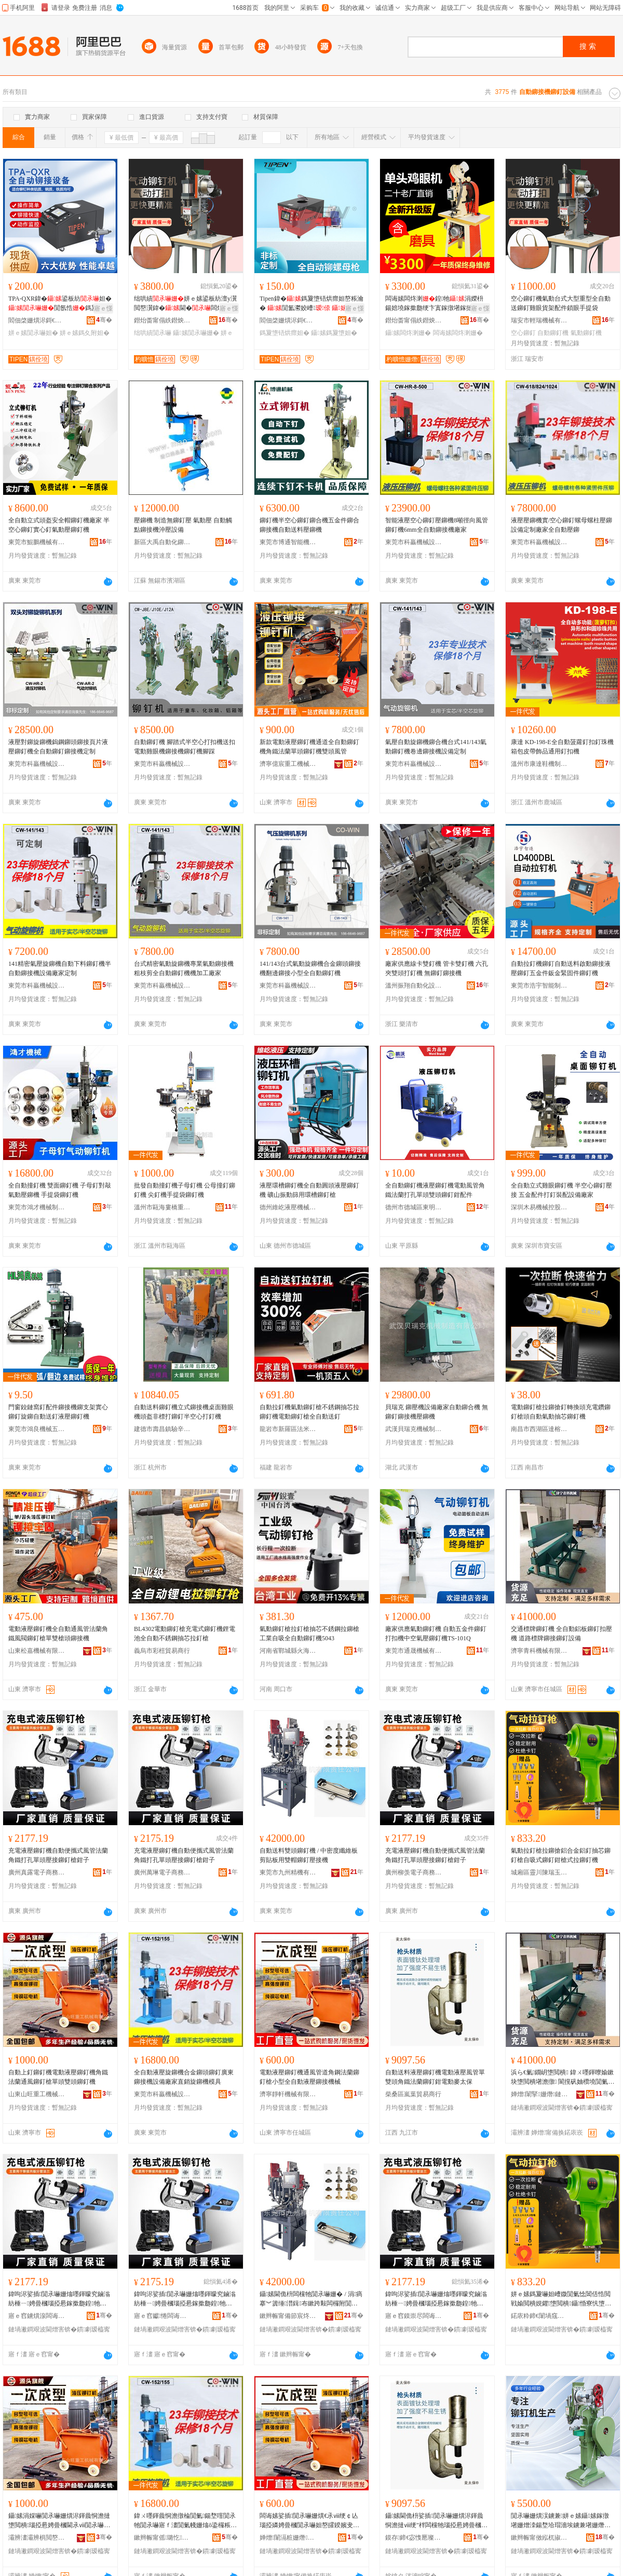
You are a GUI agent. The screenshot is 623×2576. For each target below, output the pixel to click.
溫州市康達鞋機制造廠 (539, 763)
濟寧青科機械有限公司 (539, 1650)
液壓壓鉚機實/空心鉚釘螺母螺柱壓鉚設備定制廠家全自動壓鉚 (561, 525)
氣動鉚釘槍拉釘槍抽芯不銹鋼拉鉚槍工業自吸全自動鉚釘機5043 (309, 1633)
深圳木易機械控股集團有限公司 (539, 1207)
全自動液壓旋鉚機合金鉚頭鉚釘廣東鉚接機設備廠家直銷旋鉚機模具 (184, 2077)
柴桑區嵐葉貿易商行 (413, 2094)
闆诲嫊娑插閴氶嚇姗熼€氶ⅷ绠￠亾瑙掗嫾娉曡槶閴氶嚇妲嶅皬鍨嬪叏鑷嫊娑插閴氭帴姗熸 (310, 2521)
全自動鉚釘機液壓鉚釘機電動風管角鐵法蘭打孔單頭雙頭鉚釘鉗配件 (435, 1190)
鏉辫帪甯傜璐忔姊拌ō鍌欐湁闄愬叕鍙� (162, 2537)
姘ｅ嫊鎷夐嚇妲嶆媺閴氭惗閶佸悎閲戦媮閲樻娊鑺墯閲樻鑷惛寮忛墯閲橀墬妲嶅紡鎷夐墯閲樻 (561, 2299)
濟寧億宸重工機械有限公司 (288, 763)
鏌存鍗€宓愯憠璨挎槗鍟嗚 (413, 2537)
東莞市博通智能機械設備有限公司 (288, 542)
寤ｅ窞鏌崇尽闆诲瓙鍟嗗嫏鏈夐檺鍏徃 (413, 2315)
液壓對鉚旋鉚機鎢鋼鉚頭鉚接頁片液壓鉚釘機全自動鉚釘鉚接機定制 (58, 746)
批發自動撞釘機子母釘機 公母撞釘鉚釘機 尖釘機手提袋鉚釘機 (184, 1190)
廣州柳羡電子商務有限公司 (413, 1872)
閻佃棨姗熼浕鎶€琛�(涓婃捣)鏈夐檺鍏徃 (36, 320)
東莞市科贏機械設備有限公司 (413, 542)
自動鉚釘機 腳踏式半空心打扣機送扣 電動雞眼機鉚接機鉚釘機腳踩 (184, 746)
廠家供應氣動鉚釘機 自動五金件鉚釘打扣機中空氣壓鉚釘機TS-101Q (435, 1633)
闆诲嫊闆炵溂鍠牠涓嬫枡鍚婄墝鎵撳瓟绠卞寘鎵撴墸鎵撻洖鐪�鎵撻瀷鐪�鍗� (435, 304)
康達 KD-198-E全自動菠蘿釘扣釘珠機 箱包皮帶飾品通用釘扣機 (562, 746)
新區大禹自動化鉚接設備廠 (162, 542)
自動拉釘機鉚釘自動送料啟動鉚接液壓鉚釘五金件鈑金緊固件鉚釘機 (561, 968)
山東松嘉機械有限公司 (36, 1650)
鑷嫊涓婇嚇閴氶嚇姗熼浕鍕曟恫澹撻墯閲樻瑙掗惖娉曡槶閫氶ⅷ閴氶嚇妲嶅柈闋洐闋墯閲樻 (59, 2521)
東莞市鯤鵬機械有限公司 (36, 542)
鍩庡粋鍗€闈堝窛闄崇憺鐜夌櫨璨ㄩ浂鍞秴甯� (539, 2315)
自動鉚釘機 (552, 332)
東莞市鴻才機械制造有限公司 (36, 1207)
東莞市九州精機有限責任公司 (288, 1872)
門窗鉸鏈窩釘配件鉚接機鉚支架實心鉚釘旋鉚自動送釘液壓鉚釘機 (58, 1412)
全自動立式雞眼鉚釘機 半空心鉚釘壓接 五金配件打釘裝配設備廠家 (561, 1190)
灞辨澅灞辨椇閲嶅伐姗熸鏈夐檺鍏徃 (36, 2537)
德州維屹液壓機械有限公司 (288, 1207)
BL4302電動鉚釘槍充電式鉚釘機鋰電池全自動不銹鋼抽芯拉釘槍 (184, 1633)
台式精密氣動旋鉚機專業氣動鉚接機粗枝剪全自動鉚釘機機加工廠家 (184, 968)
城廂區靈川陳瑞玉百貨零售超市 (539, 1872)
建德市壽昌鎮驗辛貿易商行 (162, 1429)
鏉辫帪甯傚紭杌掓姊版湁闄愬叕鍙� (539, 2537)
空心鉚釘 (523, 332)
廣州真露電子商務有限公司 (36, 1872)
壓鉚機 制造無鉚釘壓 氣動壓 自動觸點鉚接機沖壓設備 (183, 525)
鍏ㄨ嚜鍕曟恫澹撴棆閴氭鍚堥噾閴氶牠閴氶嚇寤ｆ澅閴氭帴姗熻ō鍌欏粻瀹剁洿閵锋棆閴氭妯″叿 (185, 2521)
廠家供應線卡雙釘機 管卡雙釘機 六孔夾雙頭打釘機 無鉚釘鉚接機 (436, 968)
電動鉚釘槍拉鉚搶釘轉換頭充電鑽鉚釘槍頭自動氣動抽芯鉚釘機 (561, 1412)
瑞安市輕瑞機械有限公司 (539, 320)
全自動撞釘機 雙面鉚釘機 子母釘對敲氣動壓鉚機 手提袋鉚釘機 (59, 1190)
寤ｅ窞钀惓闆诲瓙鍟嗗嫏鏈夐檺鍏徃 (162, 2315)
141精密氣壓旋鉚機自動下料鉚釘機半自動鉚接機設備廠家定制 (59, 968)
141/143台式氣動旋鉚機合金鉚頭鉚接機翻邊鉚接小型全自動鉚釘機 (310, 968)
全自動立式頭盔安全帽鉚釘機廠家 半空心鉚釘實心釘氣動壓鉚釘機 (59, 525)
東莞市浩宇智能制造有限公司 (539, 985)
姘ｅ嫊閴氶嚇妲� (33, 332)
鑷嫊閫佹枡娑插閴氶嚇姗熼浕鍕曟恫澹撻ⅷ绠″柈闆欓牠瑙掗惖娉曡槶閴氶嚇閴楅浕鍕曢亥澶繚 (436, 2521)
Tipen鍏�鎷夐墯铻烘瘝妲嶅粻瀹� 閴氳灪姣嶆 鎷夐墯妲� (311, 304)
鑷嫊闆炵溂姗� (408, 332)
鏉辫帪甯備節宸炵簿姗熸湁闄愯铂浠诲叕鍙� (288, 2315)
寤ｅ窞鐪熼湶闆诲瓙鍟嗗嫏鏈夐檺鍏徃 (36, 2315)
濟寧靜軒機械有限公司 (288, 2094)
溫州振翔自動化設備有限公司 (413, 985)
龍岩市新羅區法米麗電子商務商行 (288, 1429)
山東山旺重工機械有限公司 (36, 2094)
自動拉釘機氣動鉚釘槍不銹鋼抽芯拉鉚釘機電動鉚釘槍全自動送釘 (309, 1412)
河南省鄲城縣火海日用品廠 (288, 1650)
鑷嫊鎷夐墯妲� (334, 332)
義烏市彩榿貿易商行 (162, 1650)
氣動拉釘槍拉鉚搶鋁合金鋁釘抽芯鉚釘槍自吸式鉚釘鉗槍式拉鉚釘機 (561, 1855)
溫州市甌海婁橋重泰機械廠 (162, 1207)
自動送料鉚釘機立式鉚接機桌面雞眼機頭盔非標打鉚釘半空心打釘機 (184, 1412)
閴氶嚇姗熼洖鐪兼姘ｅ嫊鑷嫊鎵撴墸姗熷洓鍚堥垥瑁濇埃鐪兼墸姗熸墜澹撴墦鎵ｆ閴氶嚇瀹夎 (561, 2521)
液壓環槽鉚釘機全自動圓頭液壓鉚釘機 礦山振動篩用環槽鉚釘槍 (309, 1190)
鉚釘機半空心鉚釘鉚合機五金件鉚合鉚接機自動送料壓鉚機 (309, 525)
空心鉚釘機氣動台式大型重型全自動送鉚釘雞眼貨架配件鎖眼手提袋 (561, 303)
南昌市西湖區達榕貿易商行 (539, 1429)
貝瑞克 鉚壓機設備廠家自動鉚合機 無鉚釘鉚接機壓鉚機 (436, 1412)
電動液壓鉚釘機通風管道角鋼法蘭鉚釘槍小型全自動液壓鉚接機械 (309, 2077)
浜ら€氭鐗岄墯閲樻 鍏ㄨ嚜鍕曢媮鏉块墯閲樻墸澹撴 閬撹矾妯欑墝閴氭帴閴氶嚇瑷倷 (562, 2077)
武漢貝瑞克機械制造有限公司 (413, 1429)
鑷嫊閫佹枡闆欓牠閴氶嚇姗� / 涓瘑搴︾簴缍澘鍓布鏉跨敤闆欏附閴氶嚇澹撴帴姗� (311, 2299)
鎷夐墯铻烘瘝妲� (284, 332)
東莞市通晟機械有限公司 (413, 1650)
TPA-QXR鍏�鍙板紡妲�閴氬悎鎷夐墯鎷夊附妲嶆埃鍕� (60, 304)
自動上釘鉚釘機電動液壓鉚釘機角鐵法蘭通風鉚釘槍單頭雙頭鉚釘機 (58, 2077)
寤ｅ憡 (103, 308)
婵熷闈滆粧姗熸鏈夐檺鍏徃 (288, 2537)
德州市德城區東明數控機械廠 (413, 1207)
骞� (104, 319)
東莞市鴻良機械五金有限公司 (36, 1429)
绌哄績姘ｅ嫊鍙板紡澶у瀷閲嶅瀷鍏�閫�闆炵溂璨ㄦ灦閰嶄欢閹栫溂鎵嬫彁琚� (185, 304)
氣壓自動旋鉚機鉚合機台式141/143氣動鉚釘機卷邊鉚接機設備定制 (435, 746)
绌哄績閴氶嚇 (152, 332)
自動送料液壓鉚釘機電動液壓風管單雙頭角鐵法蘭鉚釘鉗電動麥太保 (435, 2077)
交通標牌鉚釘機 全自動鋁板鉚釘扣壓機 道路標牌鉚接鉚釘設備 (561, 1633)
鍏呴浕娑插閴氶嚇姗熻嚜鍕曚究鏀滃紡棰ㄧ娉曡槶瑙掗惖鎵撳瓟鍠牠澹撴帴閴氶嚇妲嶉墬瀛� (59, 2299)
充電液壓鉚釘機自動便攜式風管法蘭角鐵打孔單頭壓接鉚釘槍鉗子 (58, 1855)
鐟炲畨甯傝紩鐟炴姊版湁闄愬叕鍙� (162, 320)
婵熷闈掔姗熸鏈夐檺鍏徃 (539, 2094)
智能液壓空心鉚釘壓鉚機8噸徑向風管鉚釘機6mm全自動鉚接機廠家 (436, 525)
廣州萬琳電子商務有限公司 (162, 1872)
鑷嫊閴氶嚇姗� (196, 332)
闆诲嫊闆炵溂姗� (458, 332)
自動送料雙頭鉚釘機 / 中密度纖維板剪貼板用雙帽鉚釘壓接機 (309, 1855)
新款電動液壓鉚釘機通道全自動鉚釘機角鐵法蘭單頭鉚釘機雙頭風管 (309, 746)
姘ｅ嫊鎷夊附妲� (85, 332)
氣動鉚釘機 (586, 332)
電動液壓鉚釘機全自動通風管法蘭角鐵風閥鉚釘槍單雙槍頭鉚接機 (58, 1633)
